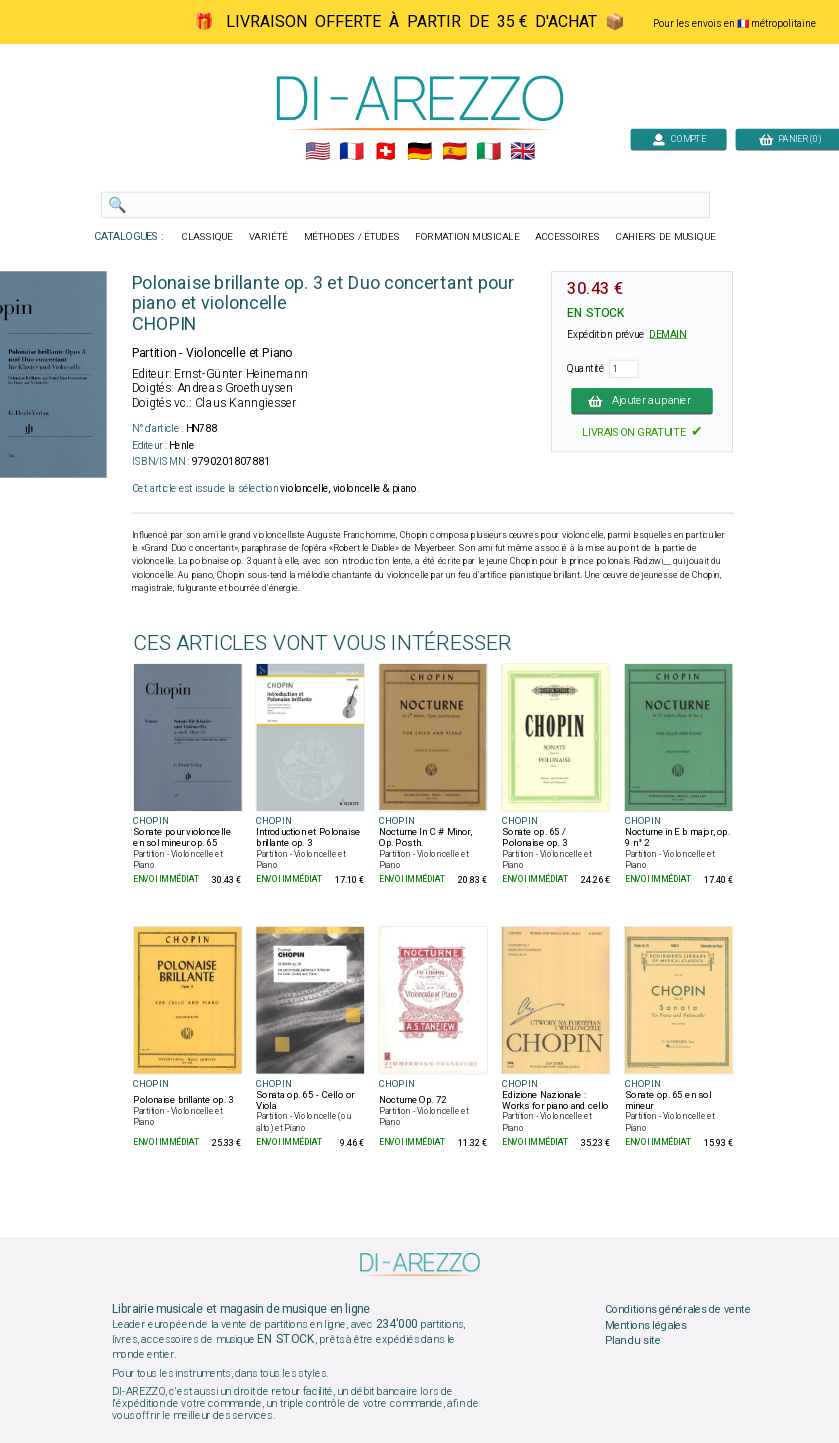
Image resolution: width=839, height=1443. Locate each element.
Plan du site (632, 1341)
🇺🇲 (316, 152)
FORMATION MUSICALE (467, 237)
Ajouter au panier (642, 401)
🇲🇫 (351, 152)
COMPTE (678, 138)
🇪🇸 (453, 152)
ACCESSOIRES (567, 237)
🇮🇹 (487, 152)
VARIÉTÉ (267, 237)
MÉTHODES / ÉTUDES (351, 237)
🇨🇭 (385, 152)
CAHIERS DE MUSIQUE (665, 237)
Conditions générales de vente (677, 1310)
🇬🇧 (521, 152)
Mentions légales (645, 1325)
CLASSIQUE (207, 237)
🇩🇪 (419, 152)
